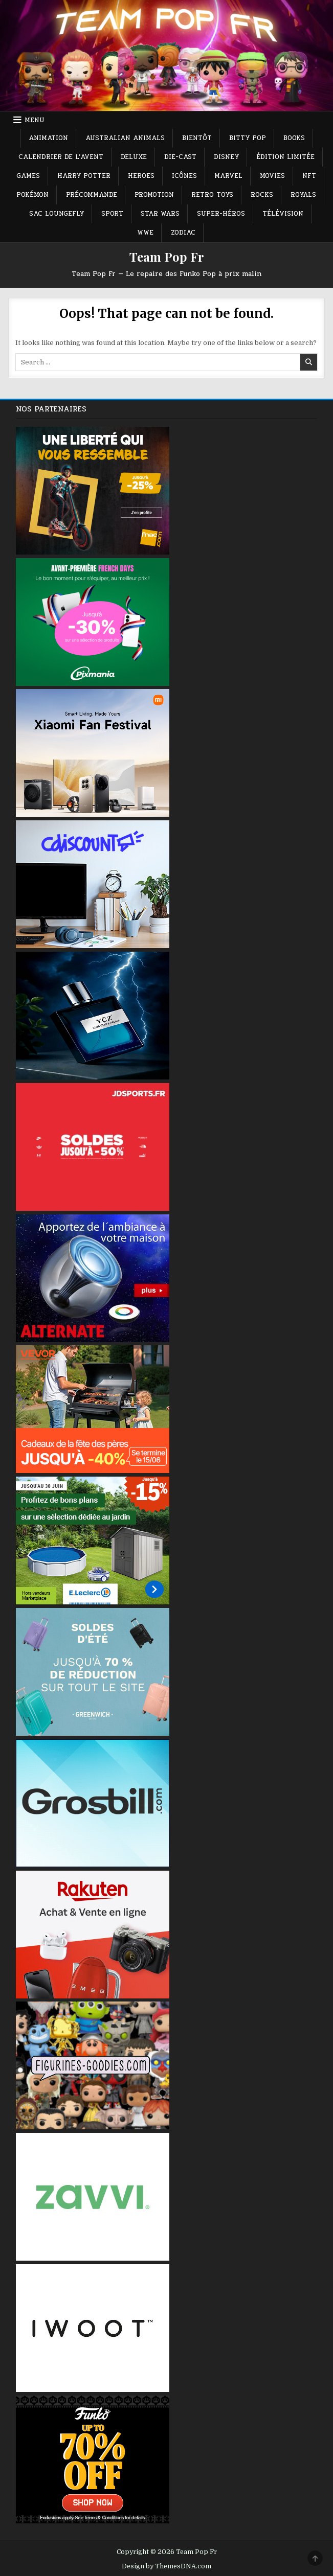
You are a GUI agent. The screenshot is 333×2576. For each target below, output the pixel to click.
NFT (309, 176)
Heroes (141, 176)
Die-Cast (180, 157)
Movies (272, 176)
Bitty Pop (247, 138)
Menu (35, 120)
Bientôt (197, 138)
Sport (112, 214)
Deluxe (134, 157)
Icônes (184, 176)
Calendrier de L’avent (60, 157)
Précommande (91, 195)
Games (28, 176)
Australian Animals (125, 138)
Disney (226, 157)
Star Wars (160, 214)
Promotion (154, 195)
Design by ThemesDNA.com (166, 2566)
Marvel (228, 176)
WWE (145, 232)
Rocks (262, 195)
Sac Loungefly (56, 214)
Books (294, 138)
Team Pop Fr (166, 256)
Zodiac (183, 232)
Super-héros (221, 214)
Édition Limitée (285, 157)
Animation (48, 138)
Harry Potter (83, 176)
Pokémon (32, 195)
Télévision (282, 214)
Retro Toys (212, 195)
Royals (303, 195)
